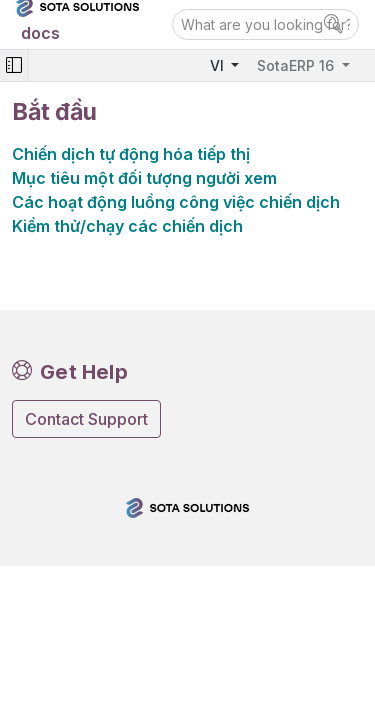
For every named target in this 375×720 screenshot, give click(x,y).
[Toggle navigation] (14, 65)
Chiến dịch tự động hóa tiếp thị (131, 154)
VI (219, 65)
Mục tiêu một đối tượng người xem (144, 178)
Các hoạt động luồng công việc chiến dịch (176, 202)
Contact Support (86, 419)
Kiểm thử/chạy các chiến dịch (127, 226)
